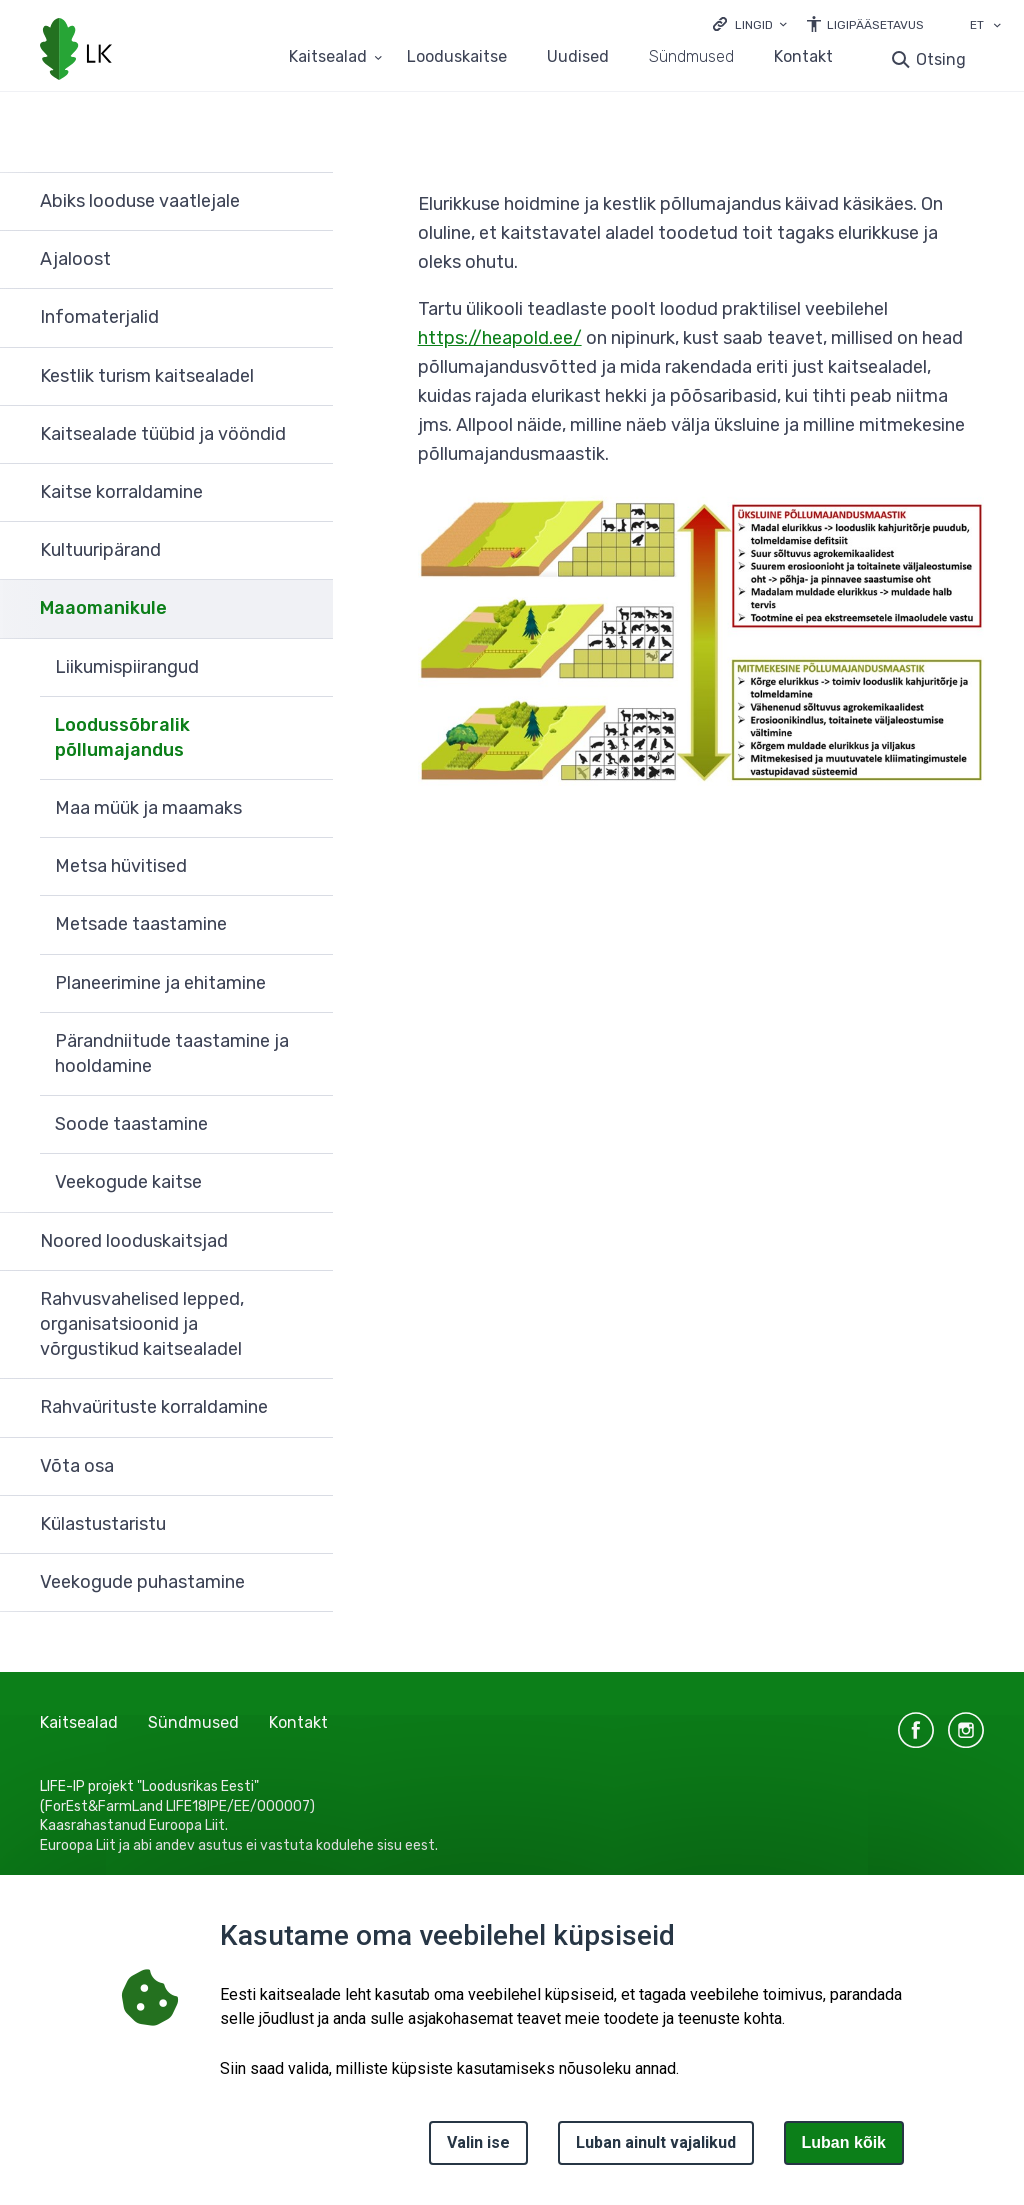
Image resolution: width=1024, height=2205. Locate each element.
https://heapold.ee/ (500, 338)
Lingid (754, 25)
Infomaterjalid (99, 317)
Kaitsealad (79, 1722)
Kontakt (803, 57)
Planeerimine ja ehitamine (160, 983)
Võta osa (77, 1466)
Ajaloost (75, 259)
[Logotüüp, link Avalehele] (76, 51)
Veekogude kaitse (128, 1182)
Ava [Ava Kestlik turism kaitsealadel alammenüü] (308, 377)
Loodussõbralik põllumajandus (122, 737)
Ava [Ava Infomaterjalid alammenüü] (308, 318)
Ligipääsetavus (875, 25)
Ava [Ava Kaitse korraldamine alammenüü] (308, 493)
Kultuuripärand (100, 550)
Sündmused (691, 57)
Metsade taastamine (141, 924)
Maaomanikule (103, 608)
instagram (966, 1730)
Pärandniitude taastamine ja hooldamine (172, 1053)
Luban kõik (844, 2142)
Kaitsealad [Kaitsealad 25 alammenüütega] (328, 57)
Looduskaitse (457, 57)
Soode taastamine (131, 1124)
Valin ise (478, 2142)
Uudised (578, 57)
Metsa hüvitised (121, 866)
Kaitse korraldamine (121, 492)
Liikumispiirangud (127, 667)
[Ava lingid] (750, 23)
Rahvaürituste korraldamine (154, 1407)
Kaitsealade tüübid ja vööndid (163, 434)
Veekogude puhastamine (142, 1582)
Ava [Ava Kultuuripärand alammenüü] (308, 551)
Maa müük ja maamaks (148, 808)
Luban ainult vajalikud (656, 2142)
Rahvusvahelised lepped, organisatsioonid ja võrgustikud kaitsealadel (142, 1324)
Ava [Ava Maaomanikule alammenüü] (308, 609)
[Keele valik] (997, 27)
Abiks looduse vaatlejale (140, 201)
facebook (916, 1730)
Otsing (941, 59)
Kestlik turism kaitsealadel (147, 376)
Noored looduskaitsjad (134, 1241)
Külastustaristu (103, 1524)
